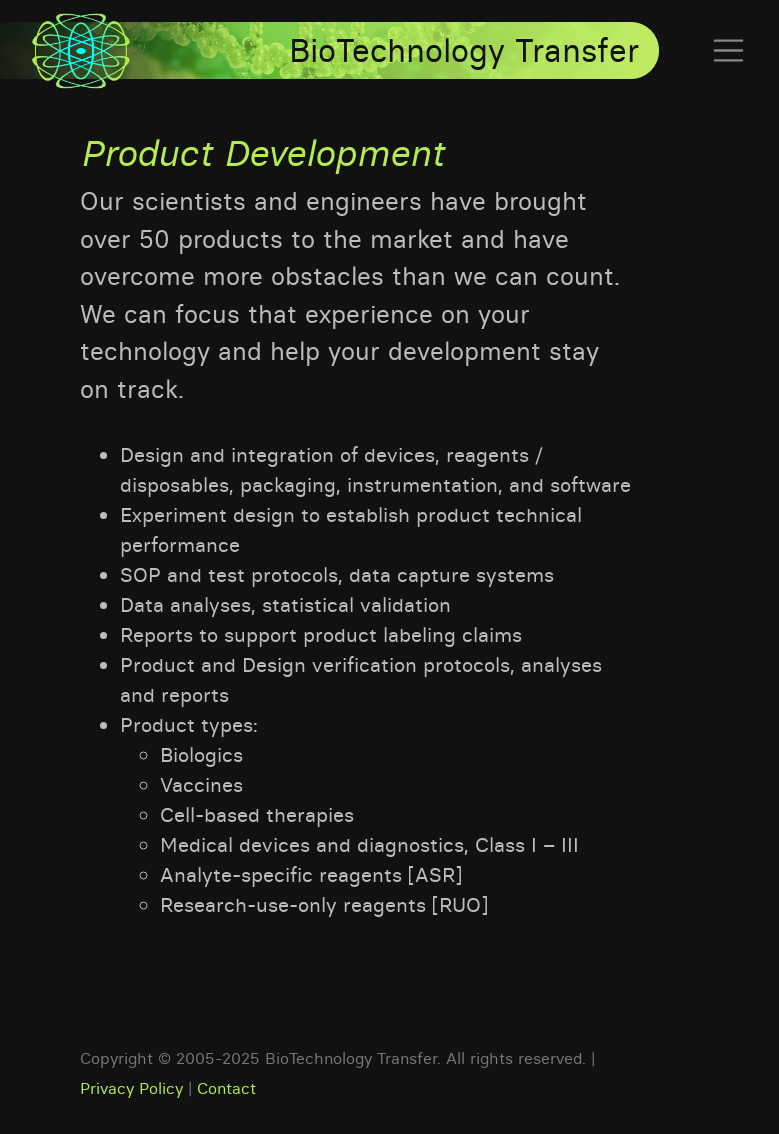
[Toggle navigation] (723, 51)
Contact (226, 1088)
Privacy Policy (131, 1088)
